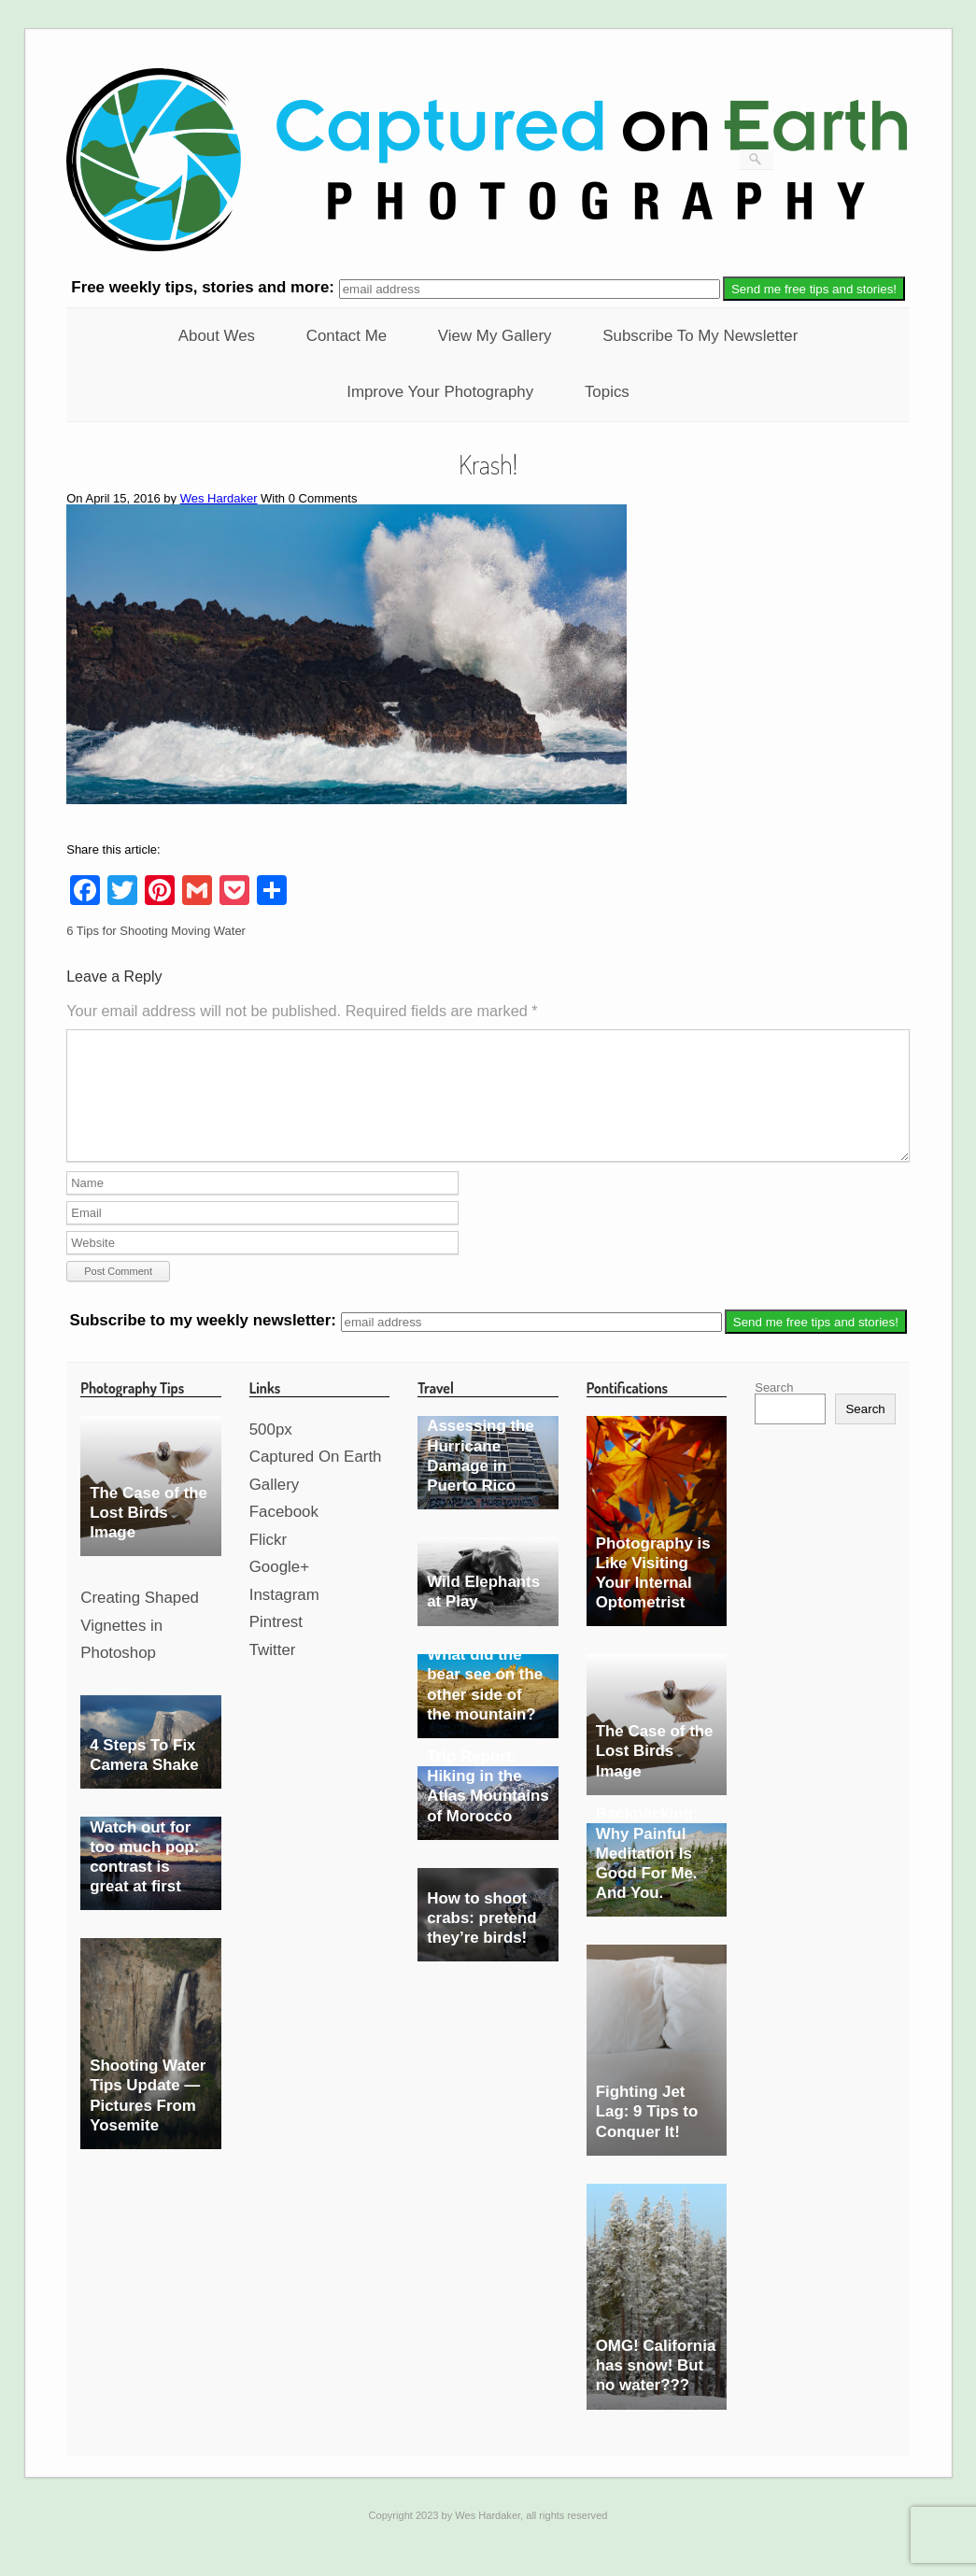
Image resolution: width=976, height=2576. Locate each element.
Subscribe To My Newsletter (700, 336)
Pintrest (276, 1644)
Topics (607, 392)
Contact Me (346, 336)
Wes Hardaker (219, 498)
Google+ (279, 1589)
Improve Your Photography (440, 392)
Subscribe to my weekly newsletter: (204, 1343)
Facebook (283, 1534)
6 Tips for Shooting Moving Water (156, 931)
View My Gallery (495, 336)
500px (270, 1452)
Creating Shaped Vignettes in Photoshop (139, 1647)
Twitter (272, 1672)
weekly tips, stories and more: (204, 288)
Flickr (268, 1562)
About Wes (216, 336)
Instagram (284, 1617)
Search (774, 1410)
